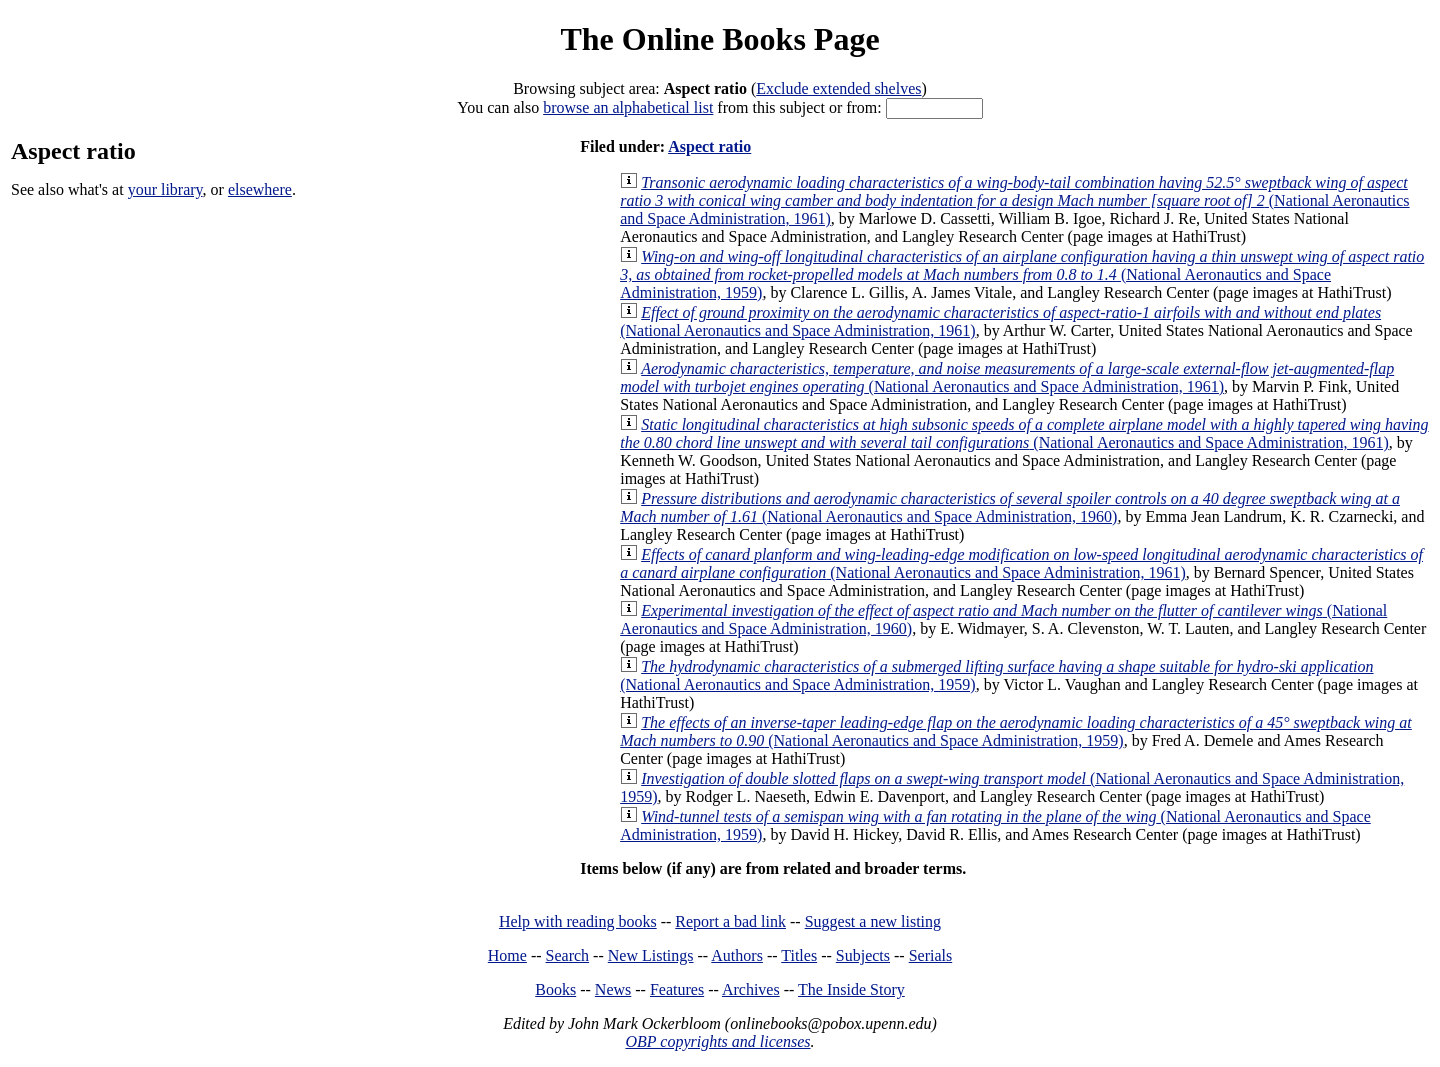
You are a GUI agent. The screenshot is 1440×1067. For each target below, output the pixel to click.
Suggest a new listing (873, 921)
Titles (799, 955)
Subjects (863, 955)
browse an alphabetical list (628, 107)
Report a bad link (730, 921)
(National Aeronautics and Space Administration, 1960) (1010, 507)
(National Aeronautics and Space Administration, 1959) (1022, 274)
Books (555, 989)
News (613, 989)
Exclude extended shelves (838, 88)
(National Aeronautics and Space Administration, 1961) (1014, 200)
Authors (737, 955)
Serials (931, 955)
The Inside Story (851, 989)
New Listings (651, 955)
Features (677, 989)
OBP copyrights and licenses (717, 1041)
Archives (751, 989)
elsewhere (260, 189)
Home (507, 955)
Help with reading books (578, 921)
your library (165, 189)
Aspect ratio (709, 146)
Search (568, 955)
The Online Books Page (719, 39)
